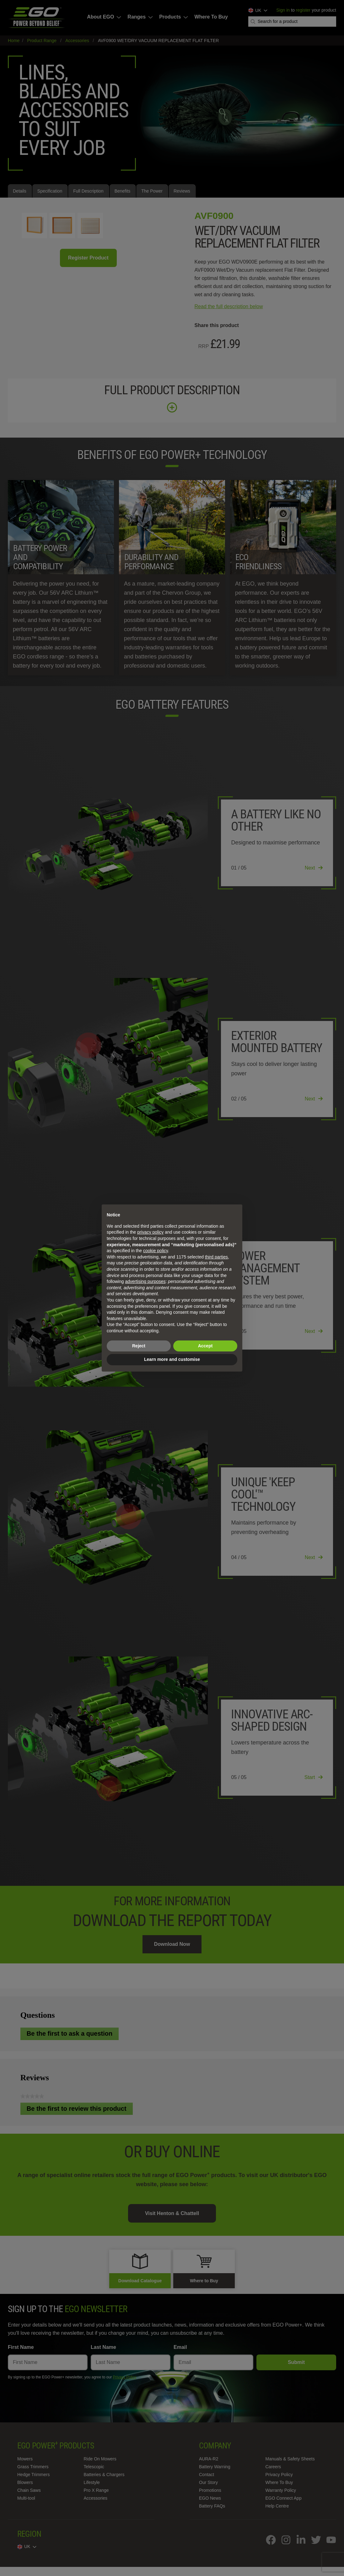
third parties (216, 1256)
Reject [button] (138, 1345)
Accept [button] (205, 1345)
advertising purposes (145, 1281)
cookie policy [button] (155, 1250)
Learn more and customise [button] (172, 1359)
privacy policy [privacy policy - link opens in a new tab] (150, 1232)
